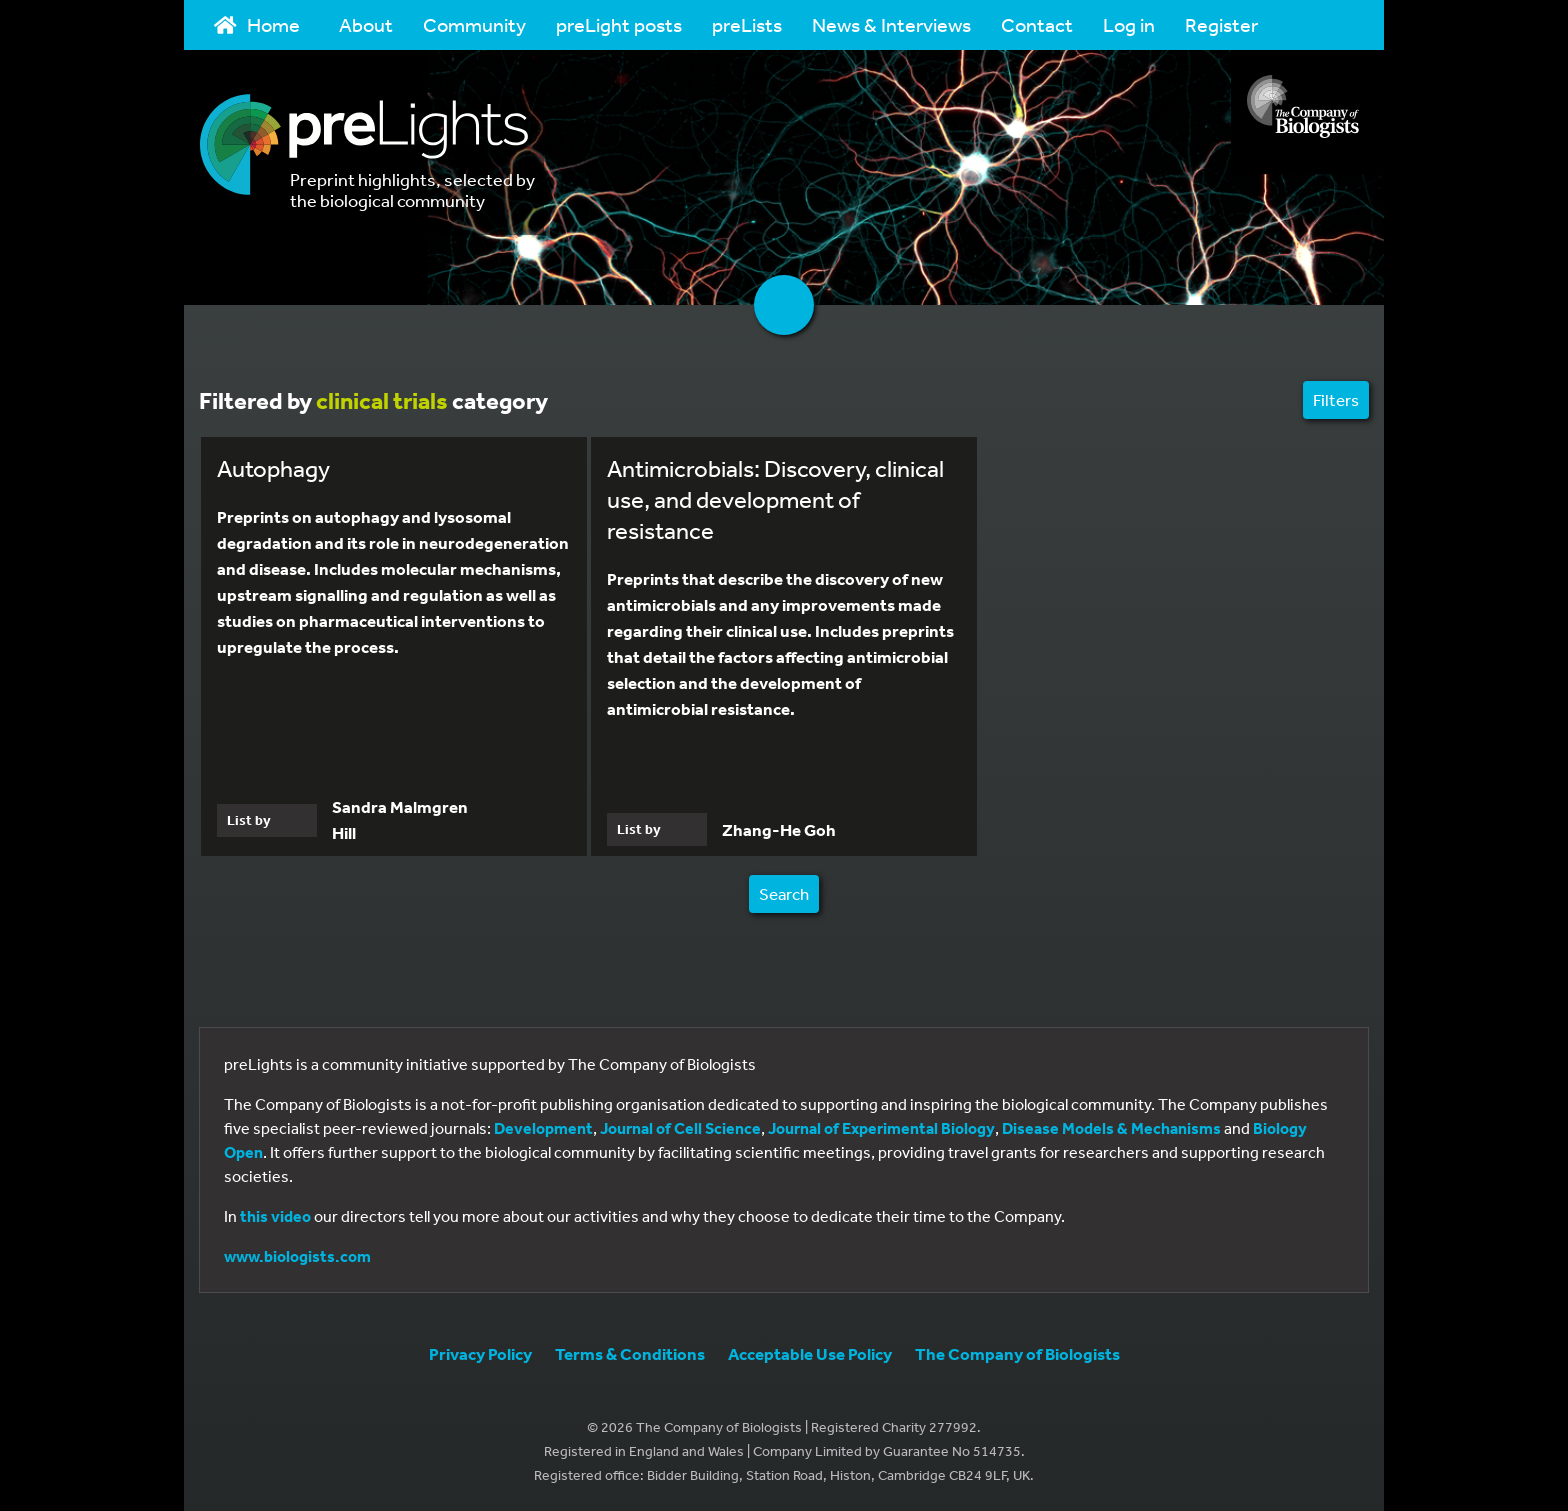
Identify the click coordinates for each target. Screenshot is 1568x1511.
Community (474, 24)
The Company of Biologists (1017, 1353)
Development (543, 1128)
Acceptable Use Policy (810, 1353)
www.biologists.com (297, 1256)
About (366, 24)
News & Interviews (891, 24)
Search (784, 893)
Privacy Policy (480, 1353)
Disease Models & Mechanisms (1111, 1128)
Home (257, 24)
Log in (1129, 24)
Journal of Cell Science (680, 1128)
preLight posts (619, 24)
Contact (1037, 24)
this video (275, 1216)
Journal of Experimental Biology (881, 1128)
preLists (747, 24)
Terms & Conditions (630, 1353)
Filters (1336, 399)
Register (1221, 24)
